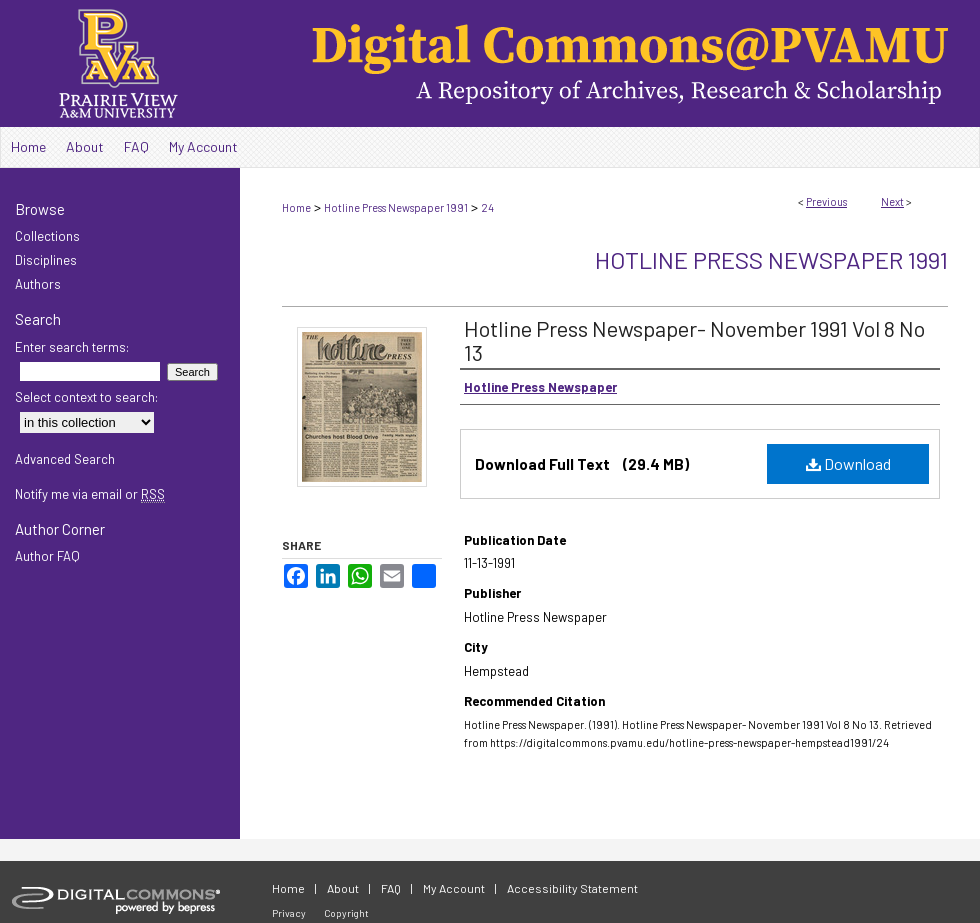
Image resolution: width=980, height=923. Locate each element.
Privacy (289, 913)
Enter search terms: (72, 347)
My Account (454, 888)
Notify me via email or (90, 494)
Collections (47, 236)
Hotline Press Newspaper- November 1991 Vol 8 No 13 (694, 340)
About (343, 888)
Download (848, 463)
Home (296, 207)
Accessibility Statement (572, 888)
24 (487, 207)
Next (892, 201)
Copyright (346, 913)
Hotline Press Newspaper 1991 (396, 207)
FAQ (391, 888)
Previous (826, 201)
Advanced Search (65, 459)
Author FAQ (47, 556)
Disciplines (46, 260)
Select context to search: (86, 397)
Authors (38, 284)
